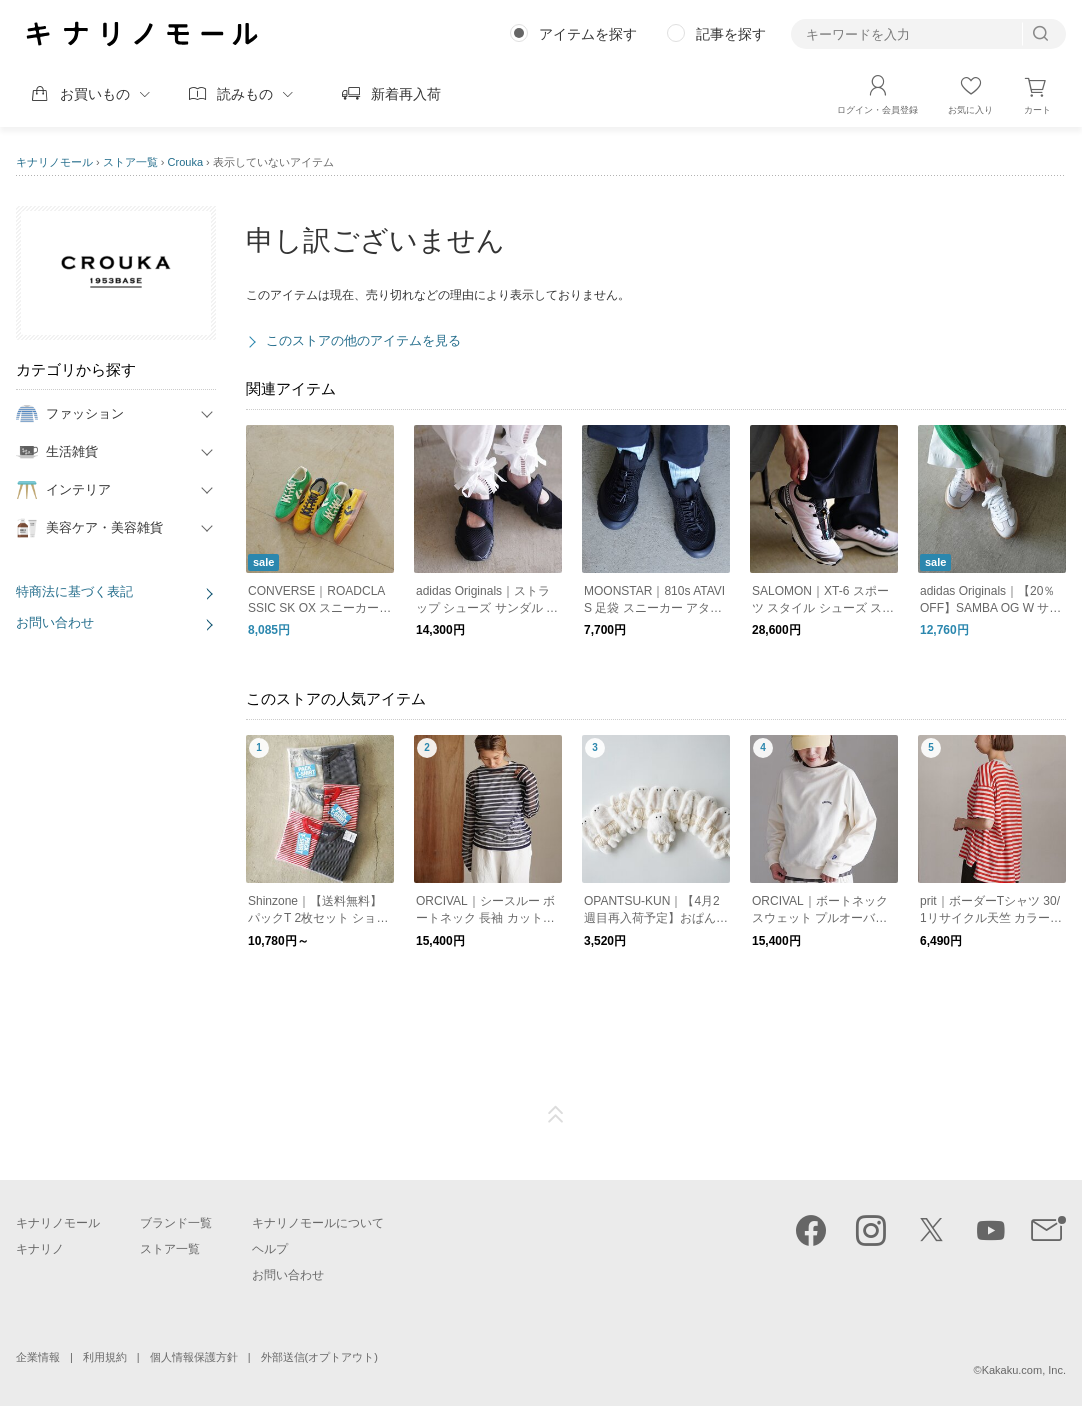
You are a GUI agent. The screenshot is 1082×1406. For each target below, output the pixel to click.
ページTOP (556, 1115)
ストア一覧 (130, 162)
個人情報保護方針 (194, 1357)
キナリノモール (54, 162)
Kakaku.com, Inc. (1024, 1370)
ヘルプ (270, 1249)
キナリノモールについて (318, 1223)
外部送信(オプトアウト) (319, 1357)
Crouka (185, 162)
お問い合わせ (55, 622)
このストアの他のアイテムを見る (363, 340)
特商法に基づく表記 (74, 591)
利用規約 (105, 1357)
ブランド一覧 (176, 1223)
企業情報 (38, 1357)
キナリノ (40, 1249)
